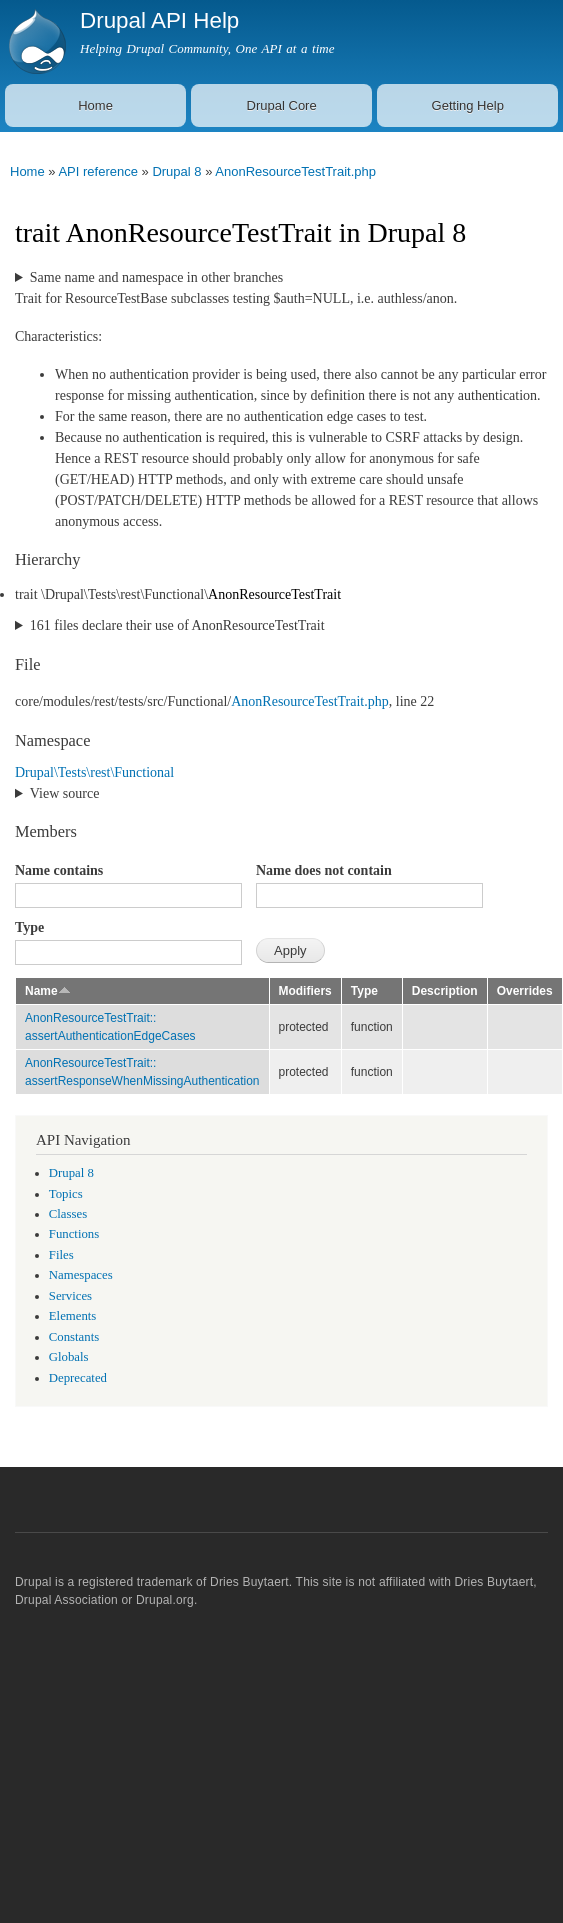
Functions (74, 1234)
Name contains (59, 870)
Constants (74, 1337)
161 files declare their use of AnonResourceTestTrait (177, 625)
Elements (73, 1316)
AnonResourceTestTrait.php (295, 171)
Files (61, 1255)
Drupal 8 (176, 171)
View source (65, 793)
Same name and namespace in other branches (156, 277)
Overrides (525, 991)
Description (445, 991)
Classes (68, 1214)
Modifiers (305, 991)
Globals (69, 1357)
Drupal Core (282, 105)
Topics (66, 1194)
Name (48, 991)
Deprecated (78, 1378)
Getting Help (468, 105)
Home (95, 105)
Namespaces (81, 1275)
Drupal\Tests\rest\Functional (94, 772)
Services (70, 1296)
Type (29, 927)
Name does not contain (324, 870)
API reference (98, 171)
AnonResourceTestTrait (274, 594)
